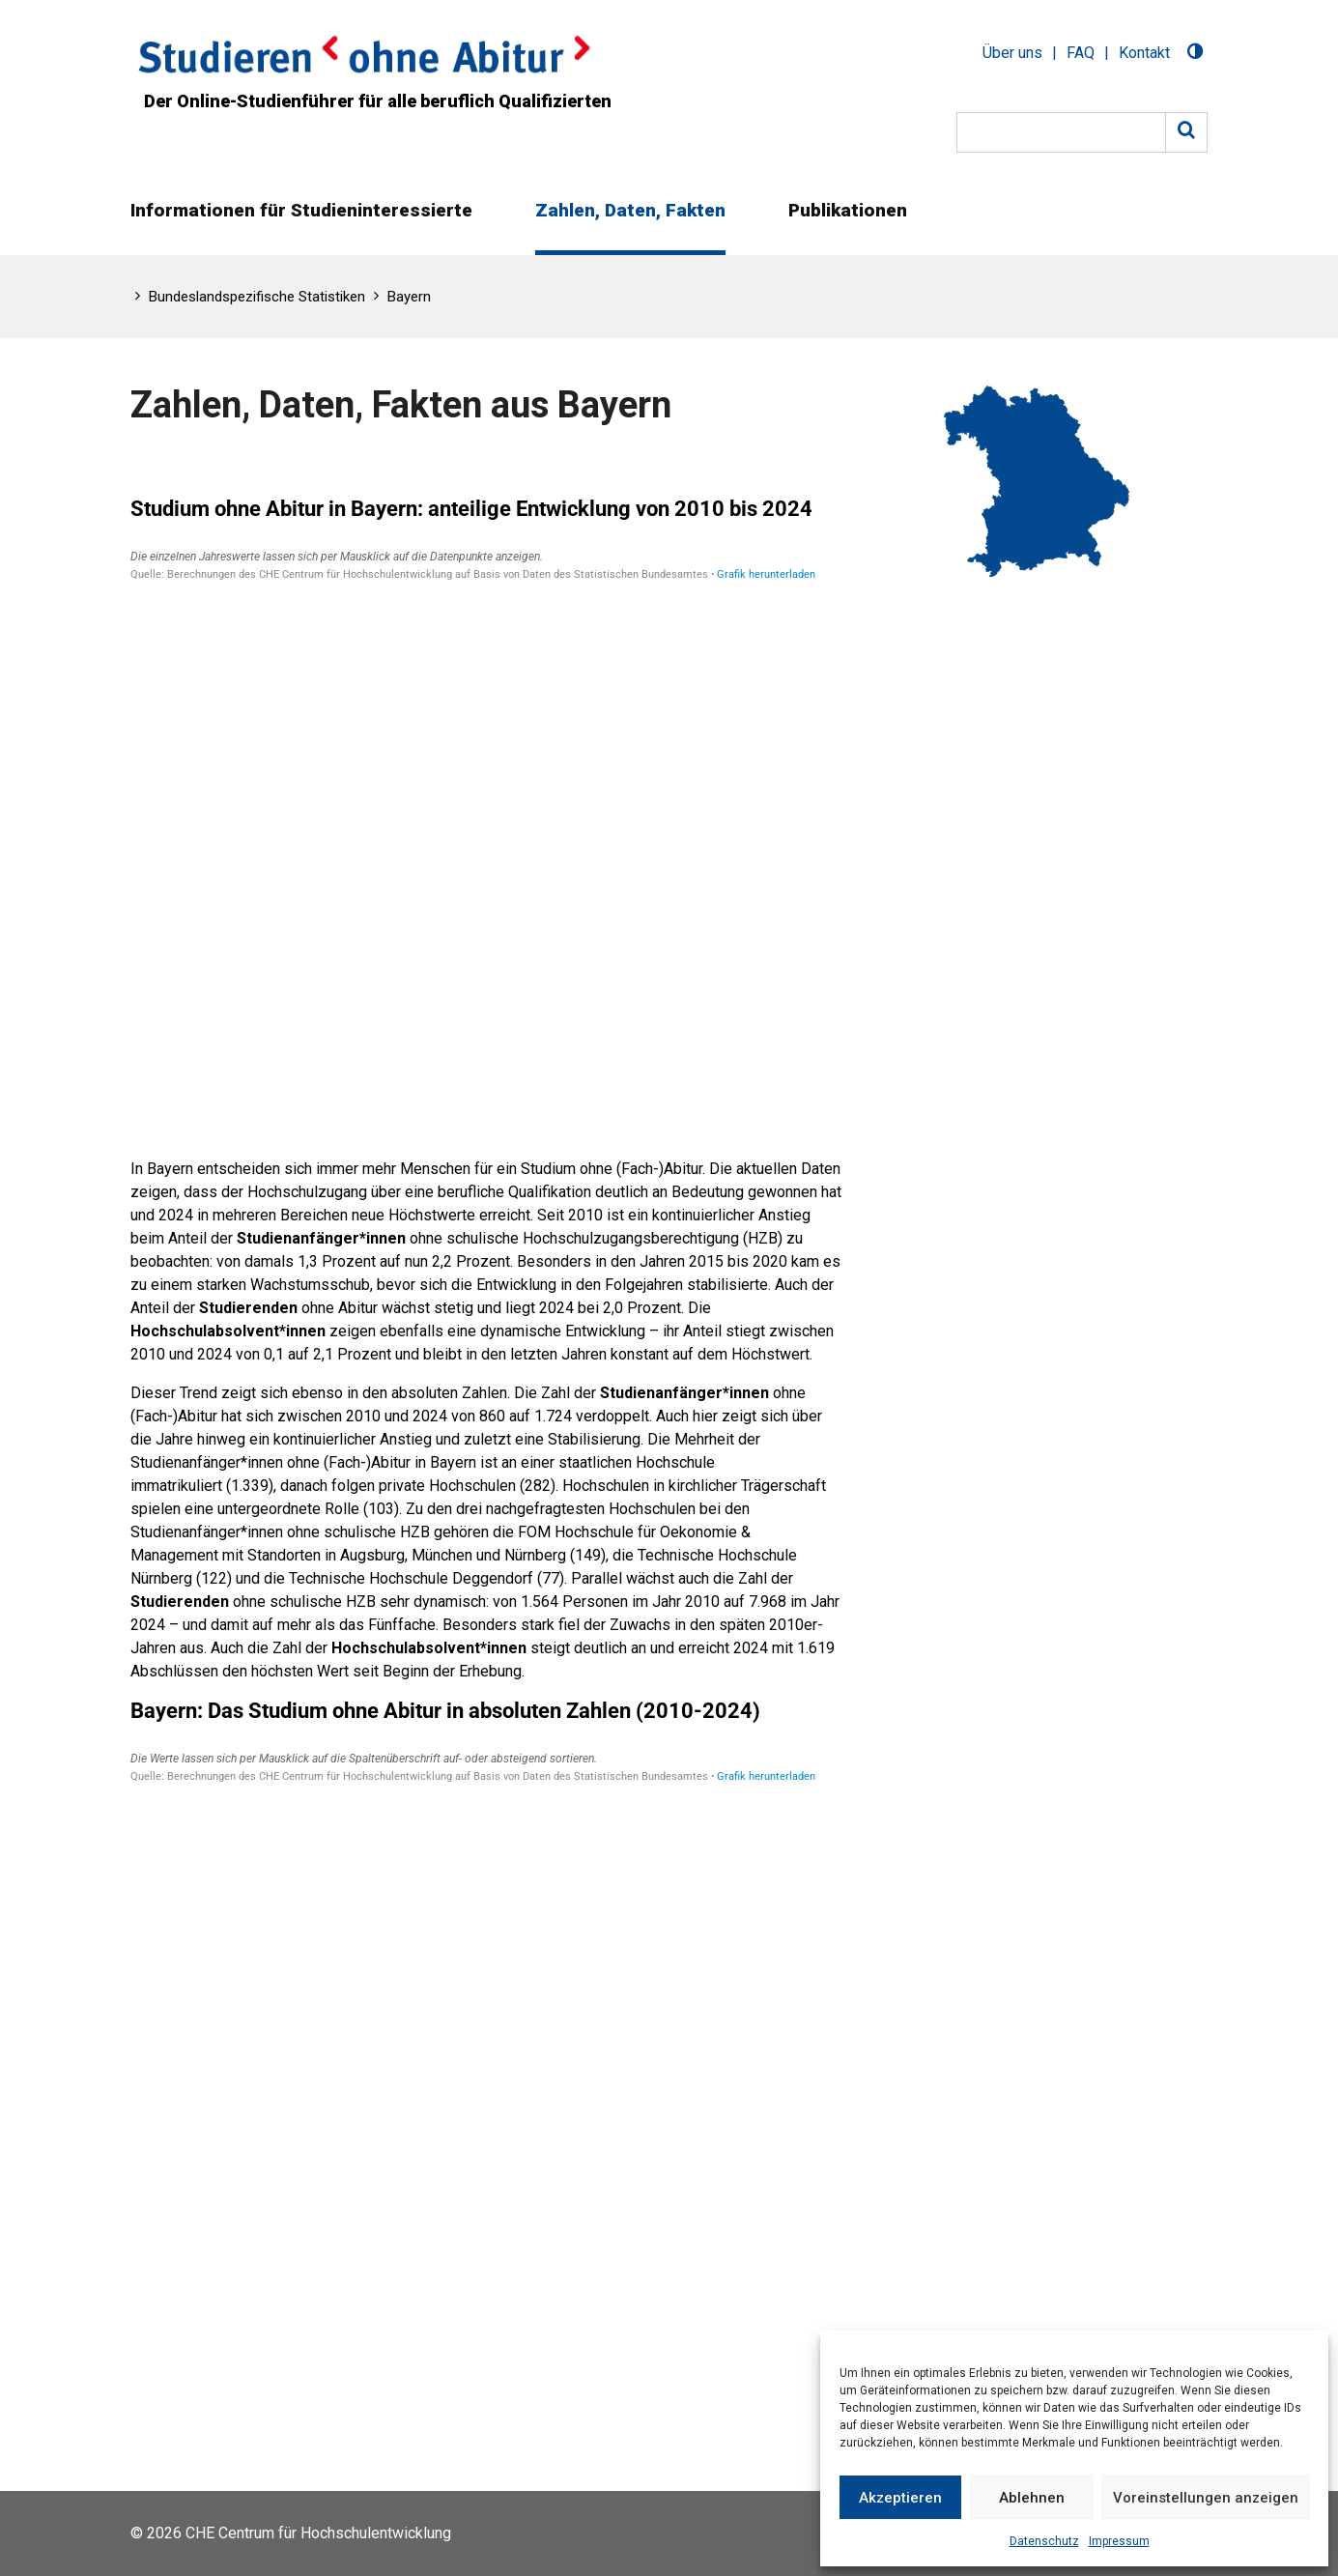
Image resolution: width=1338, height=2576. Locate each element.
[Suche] (1061, 132)
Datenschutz (1044, 2541)
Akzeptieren (900, 2497)
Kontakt (1144, 52)
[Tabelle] (485, 808)
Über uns (1012, 52)
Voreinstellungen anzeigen (1205, 2497)
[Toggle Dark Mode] (1195, 54)
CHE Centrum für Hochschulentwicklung (318, 2533)
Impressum (1119, 2541)
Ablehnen (1032, 2497)
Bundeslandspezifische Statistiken (257, 296)
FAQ (1081, 52)
